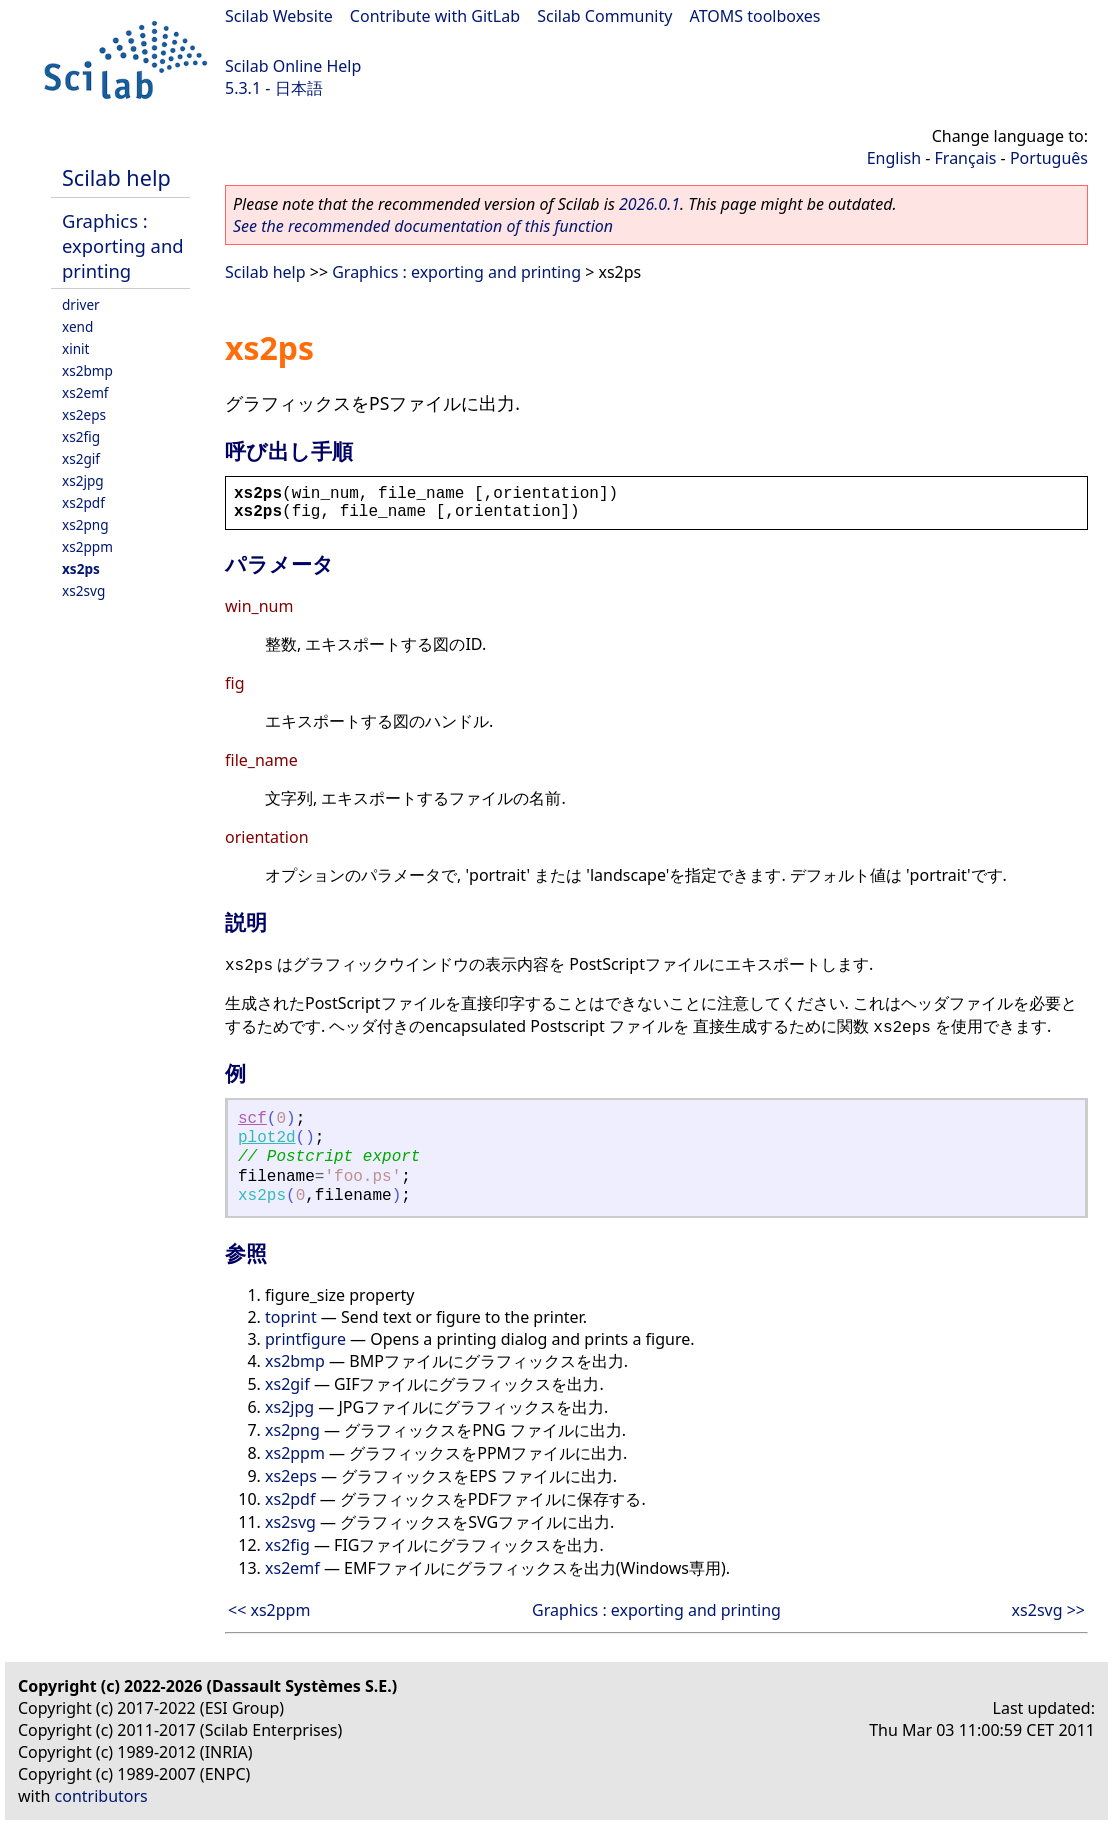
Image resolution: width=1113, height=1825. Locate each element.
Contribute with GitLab (435, 16)
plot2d (267, 1138)
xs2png (85, 524)
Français (966, 158)
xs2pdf (83, 502)
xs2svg (83, 590)
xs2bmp (87, 370)
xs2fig (81, 436)
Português (1049, 158)
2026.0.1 (649, 204)
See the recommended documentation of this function (423, 226)
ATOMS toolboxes (755, 16)
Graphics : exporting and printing (123, 245)
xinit (76, 348)
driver (81, 304)
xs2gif (81, 458)
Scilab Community (604, 16)
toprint (291, 1317)
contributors (101, 1796)
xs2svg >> (1048, 1610)
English (894, 158)
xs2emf (85, 392)
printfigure (305, 1339)
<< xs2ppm (269, 1610)
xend (77, 326)
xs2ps (81, 568)
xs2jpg (83, 480)
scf (252, 1119)
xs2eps (84, 414)
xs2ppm (87, 546)
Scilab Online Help (293, 66)
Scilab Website (279, 16)
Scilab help (116, 177)
